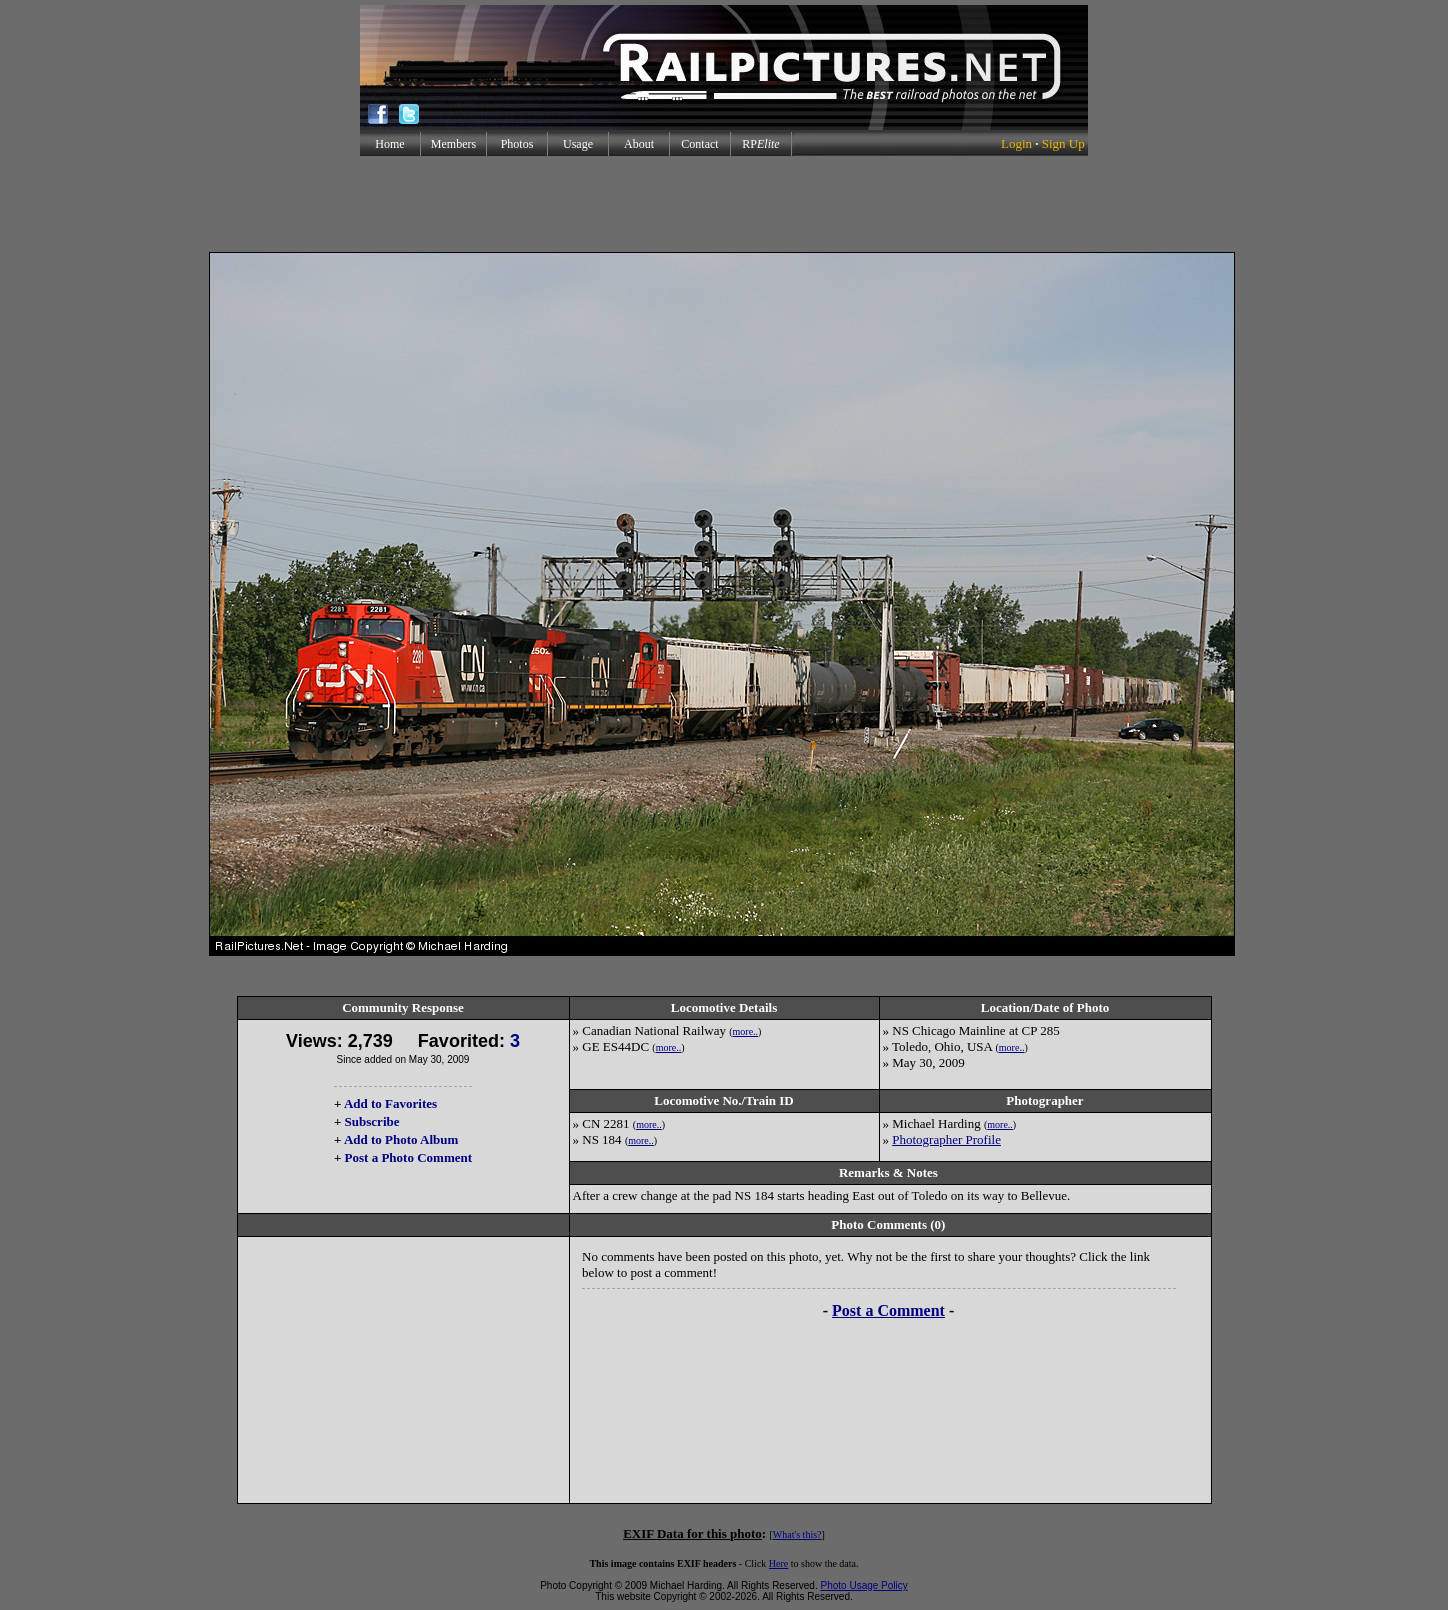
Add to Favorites (390, 1103)
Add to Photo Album (401, 1139)
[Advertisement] (724, 204)
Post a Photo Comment (408, 1157)
